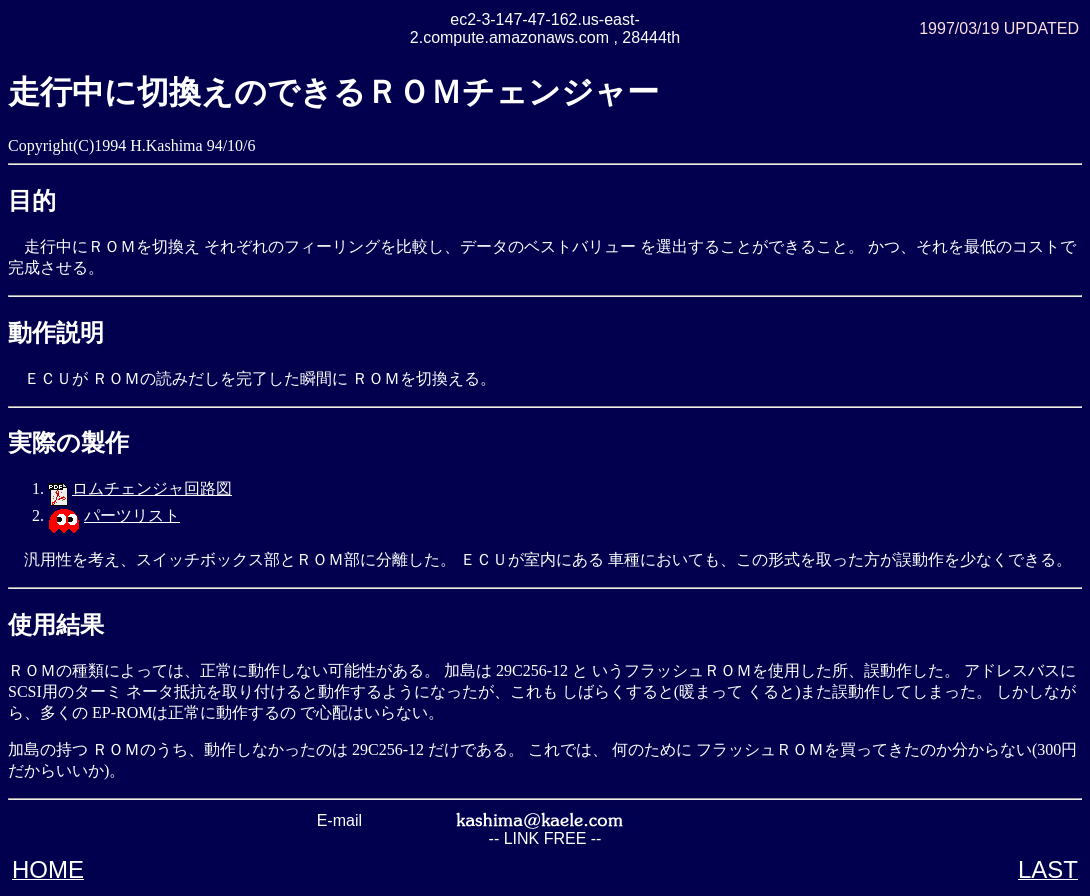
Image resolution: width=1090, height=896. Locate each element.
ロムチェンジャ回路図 (152, 488)
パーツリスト (132, 515)
